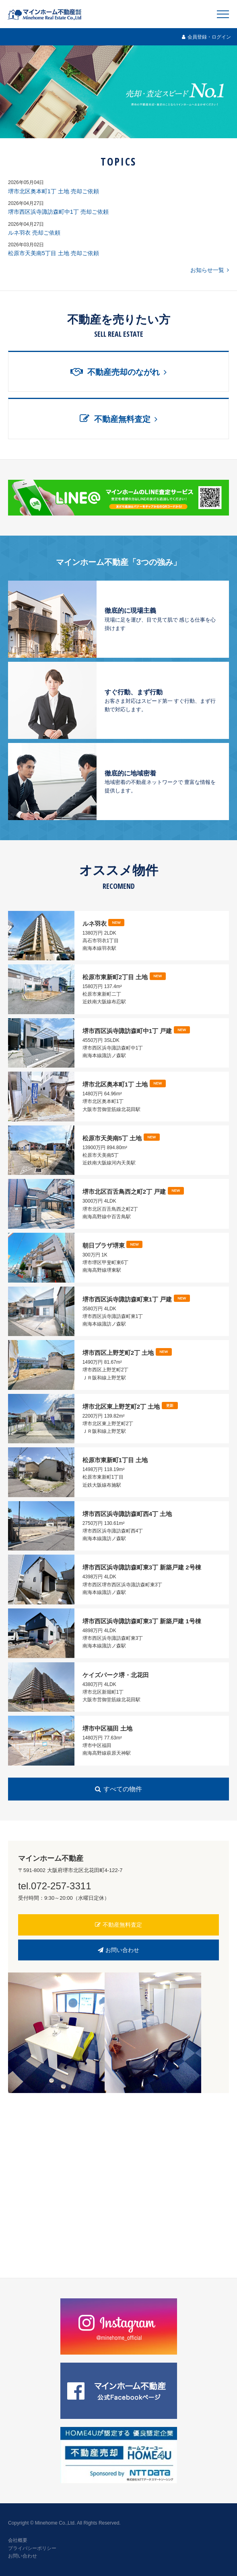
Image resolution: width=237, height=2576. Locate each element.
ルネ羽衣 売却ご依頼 (34, 232)
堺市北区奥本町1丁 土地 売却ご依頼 (53, 191)
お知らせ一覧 (209, 270)
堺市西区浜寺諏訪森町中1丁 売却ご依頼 (58, 212)
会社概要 (17, 2540)
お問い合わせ (119, 1950)
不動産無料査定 (118, 1924)
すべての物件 (118, 1789)
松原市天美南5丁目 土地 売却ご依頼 (53, 253)
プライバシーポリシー (32, 2548)
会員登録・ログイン (206, 37)
